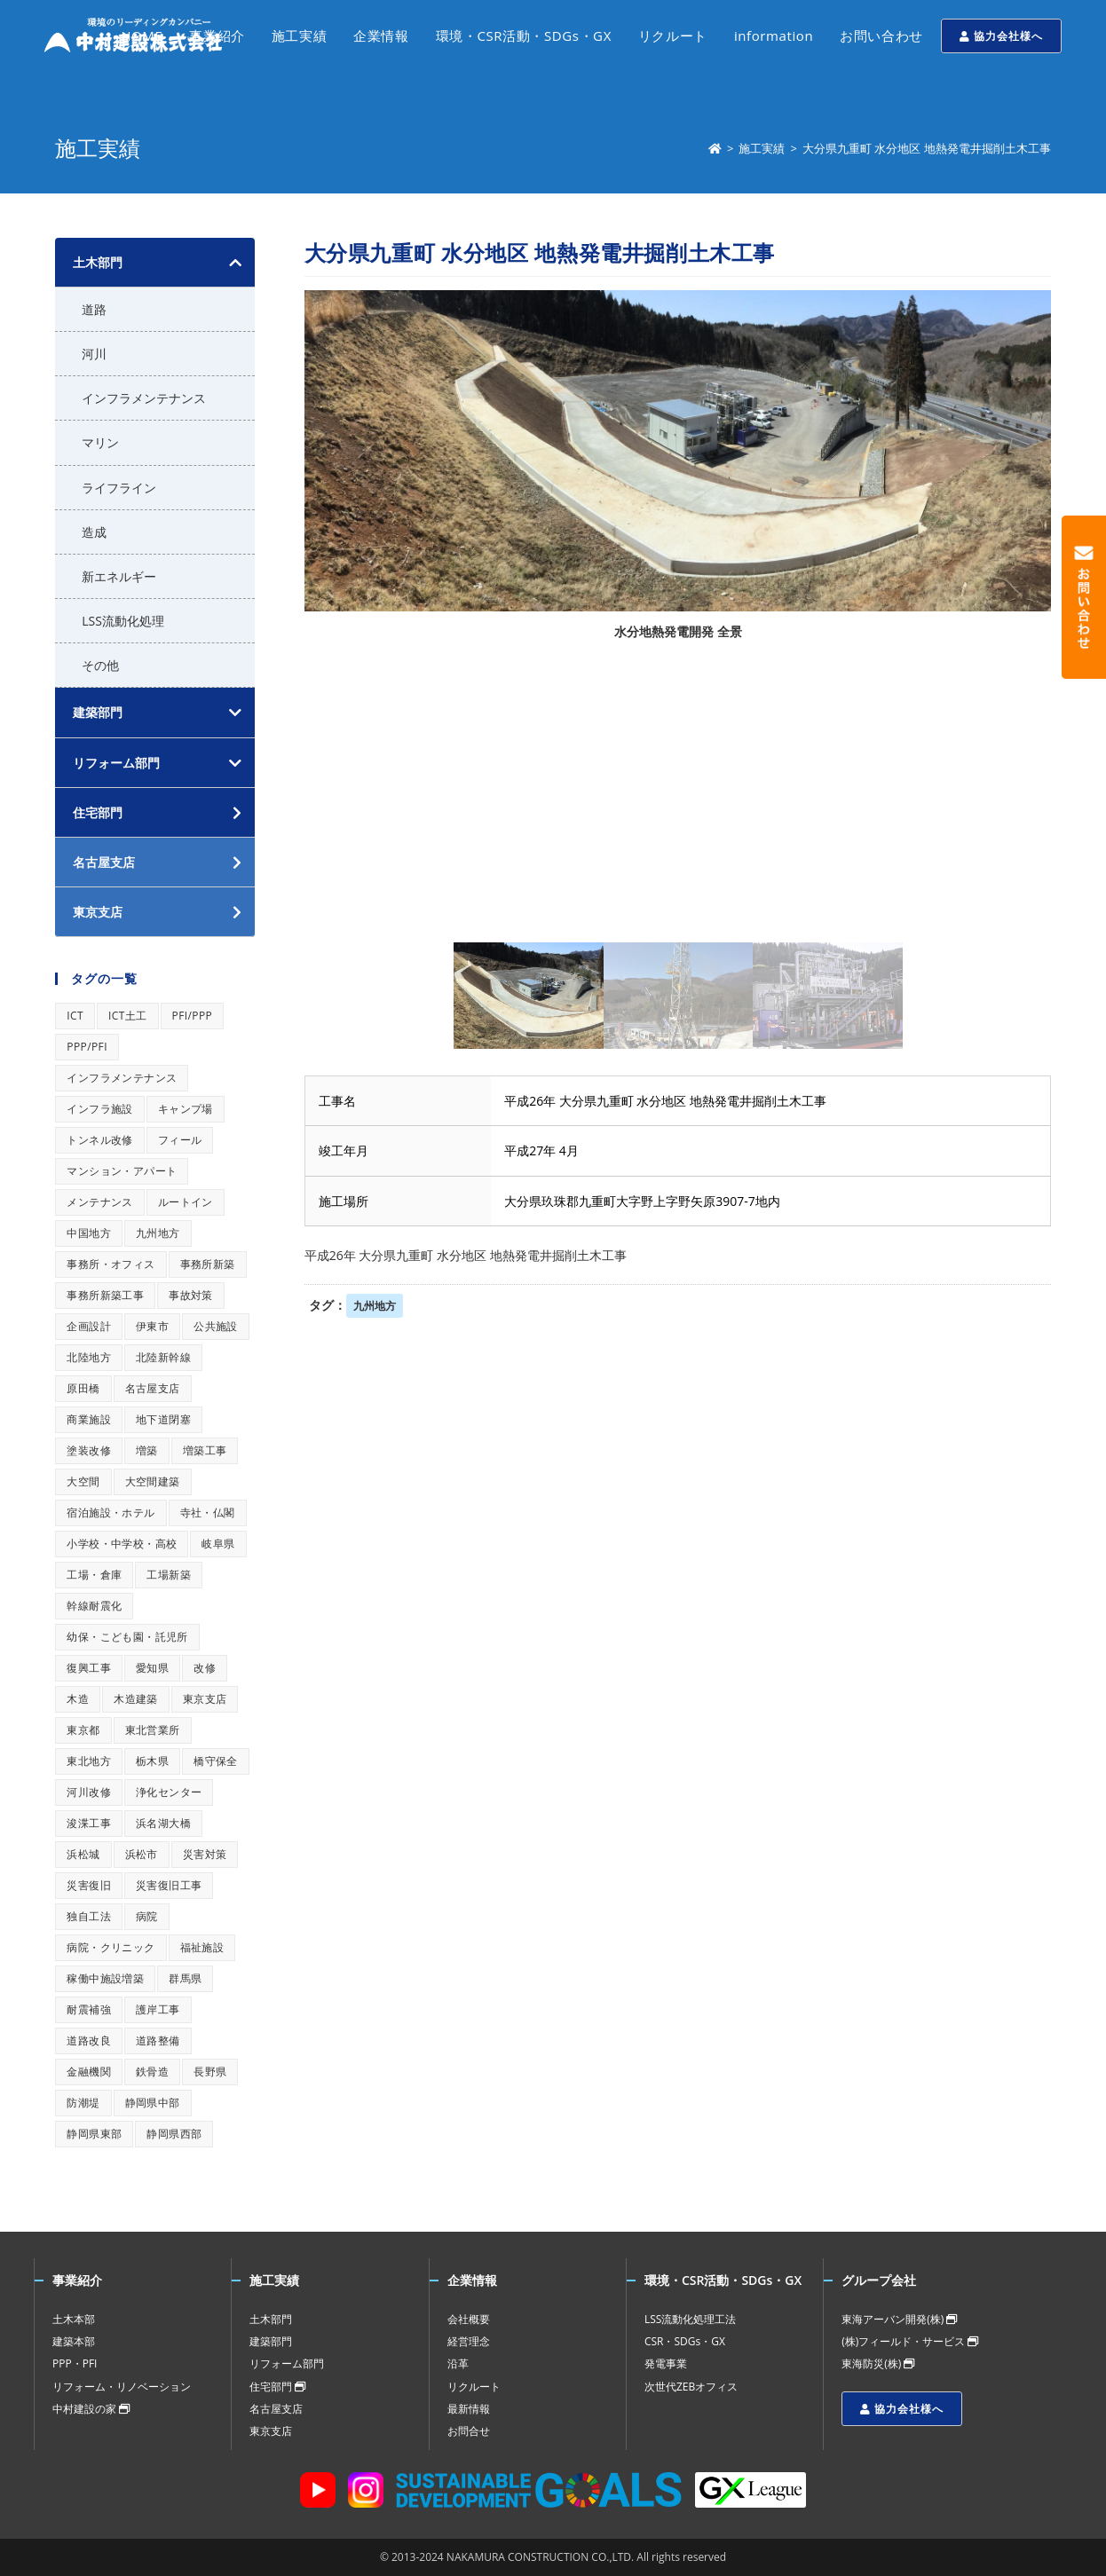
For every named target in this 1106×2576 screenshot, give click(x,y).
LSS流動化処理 (123, 620)
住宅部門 (277, 2386)
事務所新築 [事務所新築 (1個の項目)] (207, 1264)
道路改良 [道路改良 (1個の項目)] (89, 2040)
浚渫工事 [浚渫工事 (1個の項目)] (89, 1823)
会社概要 (468, 2319)
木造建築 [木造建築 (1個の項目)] (136, 1698)
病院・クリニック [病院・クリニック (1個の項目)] (110, 1947)
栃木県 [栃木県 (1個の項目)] (152, 1761)
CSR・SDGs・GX (684, 2341)
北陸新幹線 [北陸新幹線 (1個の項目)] (163, 1357)
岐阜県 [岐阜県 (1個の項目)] (217, 1543)
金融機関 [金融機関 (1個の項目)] (89, 2071)
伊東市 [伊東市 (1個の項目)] (152, 1326)
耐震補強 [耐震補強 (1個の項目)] (89, 2009)
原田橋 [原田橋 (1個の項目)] (83, 1388)
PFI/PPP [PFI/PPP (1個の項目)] (192, 1015)
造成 (94, 532)
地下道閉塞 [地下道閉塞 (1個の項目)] (163, 1419)
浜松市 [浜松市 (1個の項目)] (141, 1854)
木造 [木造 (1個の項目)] (78, 1698)
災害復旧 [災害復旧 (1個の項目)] (89, 1885)
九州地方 (374, 1305)
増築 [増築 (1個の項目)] (147, 1450)
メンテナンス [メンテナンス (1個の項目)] (99, 1201)
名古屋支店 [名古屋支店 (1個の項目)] (152, 1388)
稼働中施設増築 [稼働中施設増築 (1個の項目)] (105, 1978)
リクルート (474, 2386)
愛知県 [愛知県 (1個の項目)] (152, 1667)
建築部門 (97, 712)
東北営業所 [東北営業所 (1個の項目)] (152, 1729)
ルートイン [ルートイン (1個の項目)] (185, 1201)
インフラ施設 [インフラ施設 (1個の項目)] (99, 1108)
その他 (100, 665)
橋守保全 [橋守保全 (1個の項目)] (216, 1761)
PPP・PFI (74, 2363)
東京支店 (270, 2430)
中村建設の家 (91, 2408)
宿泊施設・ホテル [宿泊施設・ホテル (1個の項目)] (110, 1512)
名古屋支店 (276, 2408)
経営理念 (468, 2341)
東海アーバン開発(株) (899, 2319)
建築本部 (73, 2341)
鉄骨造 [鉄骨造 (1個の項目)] (152, 2071)
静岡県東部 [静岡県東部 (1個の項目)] (94, 2133)
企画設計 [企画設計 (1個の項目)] (89, 1326)
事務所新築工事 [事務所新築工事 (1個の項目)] (105, 1295)
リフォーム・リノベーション (121, 2386)
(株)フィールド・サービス (909, 2341)
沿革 (458, 2363)
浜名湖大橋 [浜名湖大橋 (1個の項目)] (163, 1823)
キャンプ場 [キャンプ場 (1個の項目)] (185, 1108)
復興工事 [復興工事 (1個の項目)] (89, 1667)
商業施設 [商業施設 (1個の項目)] (89, 1419)
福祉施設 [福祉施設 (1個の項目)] (202, 1947)
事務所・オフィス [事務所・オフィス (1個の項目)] (110, 1264)
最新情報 (468, 2408)
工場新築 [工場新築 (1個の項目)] (168, 1574)
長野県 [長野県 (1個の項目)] (210, 2071)
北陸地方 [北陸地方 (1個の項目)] (89, 1357)
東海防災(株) (877, 2363)
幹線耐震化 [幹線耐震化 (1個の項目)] (94, 1605)
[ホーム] (715, 148)
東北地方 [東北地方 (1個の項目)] (89, 1761)
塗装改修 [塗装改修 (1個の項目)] (89, 1450)
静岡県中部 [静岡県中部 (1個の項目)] (152, 2102)
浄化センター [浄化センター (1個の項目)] (168, 1792)
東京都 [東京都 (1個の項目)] (83, 1729)
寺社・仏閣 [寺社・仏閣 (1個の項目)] (207, 1512)
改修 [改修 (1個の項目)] (205, 1667)
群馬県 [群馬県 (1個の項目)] (185, 1978)
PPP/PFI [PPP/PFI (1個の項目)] (87, 1046)
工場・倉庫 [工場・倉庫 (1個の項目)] (94, 1574)
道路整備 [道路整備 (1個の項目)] (158, 2040)
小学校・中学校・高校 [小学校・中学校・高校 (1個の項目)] (122, 1543)
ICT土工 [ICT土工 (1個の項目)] (127, 1015)
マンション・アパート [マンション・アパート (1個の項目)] (122, 1170)
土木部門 (97, 262)
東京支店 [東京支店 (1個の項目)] (205, 1698)
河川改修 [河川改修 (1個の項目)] (89, 1792)
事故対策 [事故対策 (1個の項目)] (191, 1295)
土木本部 (73, 2319)
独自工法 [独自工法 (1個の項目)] (89, 1916)
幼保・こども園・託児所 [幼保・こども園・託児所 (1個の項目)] (127, 1636)
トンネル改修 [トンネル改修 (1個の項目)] (99, 1139)
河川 (94, 353)
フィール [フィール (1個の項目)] (180, 1139)
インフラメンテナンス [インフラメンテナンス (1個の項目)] (122, 1077)
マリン (100, 442)
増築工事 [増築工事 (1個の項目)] (205, 1450)
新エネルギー (119, 576)
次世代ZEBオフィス (691, 2386)
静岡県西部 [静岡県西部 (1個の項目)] (173, 2133)
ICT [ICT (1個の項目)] (75, 1015)
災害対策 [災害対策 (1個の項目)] (205, 1854)
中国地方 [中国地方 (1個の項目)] (89, 1233)
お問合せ (468, 2430)
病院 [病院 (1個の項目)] (147, 1916)
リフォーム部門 (116, 762)
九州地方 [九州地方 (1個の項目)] (158, 1233)
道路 (94, 309)
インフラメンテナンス (144, 398)
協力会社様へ (1001, 35)
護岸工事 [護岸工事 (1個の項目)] (158, 2009)
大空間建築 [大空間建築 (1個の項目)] (152, 1481)
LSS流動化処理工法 (690, 2319)
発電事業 (665, 2363)
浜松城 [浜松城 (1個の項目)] (83, 1854)
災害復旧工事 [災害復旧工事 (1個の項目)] (168, 1885)
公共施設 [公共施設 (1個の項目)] (216, 1326)
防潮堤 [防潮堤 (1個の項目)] (83, 2102)
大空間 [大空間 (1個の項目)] (83, 1481)
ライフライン (119, 487)
